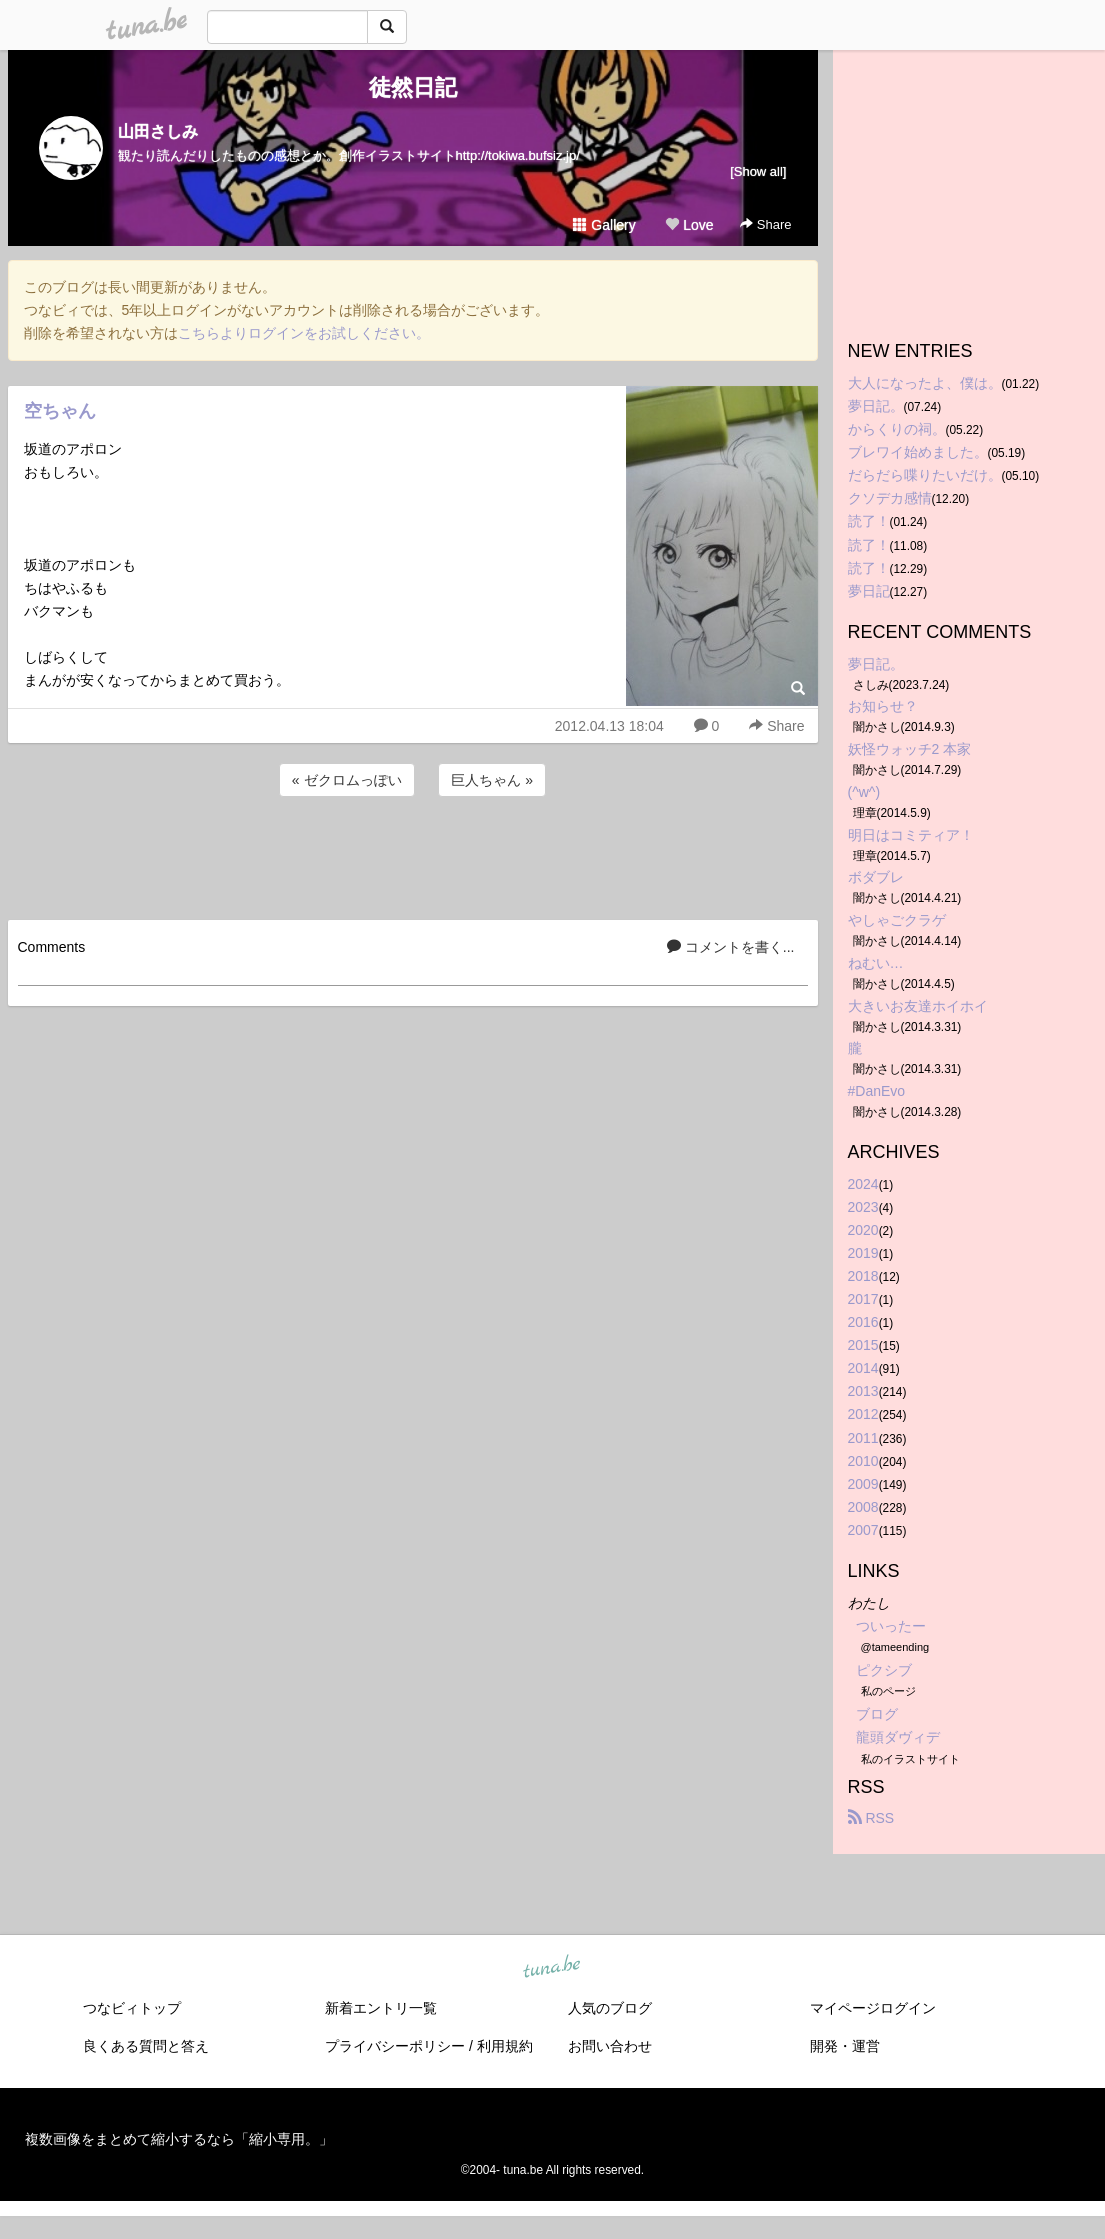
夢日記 (869, 591)
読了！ (869, 521)
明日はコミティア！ (911, 835)
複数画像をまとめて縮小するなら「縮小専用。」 (179, 2139)
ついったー (891, 1626)
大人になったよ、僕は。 (925, 383)
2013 (863, 1391)
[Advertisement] (413, 855)
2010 (863, 1461)
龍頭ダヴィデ (898, 1737)
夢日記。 (876, 406)
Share (765, 224)
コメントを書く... (731, 947)
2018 (863, 1276)
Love (689, 225)
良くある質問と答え (146, 2046)
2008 (863, 1507)
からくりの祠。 (897, 429)
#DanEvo (877, 1091)
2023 (863, 1207)
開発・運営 (845, 2046)
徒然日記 (413, 87)
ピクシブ (884, 1670)
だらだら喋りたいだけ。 (925, 475)
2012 (863, 1414)
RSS (871, 1818)
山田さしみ (158, 131)
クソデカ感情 (890, 498)
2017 (863, 1299)
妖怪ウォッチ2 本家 (910, 749)
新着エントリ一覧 (381, 2008)
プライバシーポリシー (395, 2046)
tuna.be (552, 1967)
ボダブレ (876, 877)
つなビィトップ (132, 2008)
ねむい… (876, 963)
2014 (863, 1368)
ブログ (877, 1714)
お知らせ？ (883, 706)
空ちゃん (60, 411)
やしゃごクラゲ (897, 920)
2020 (863, 1230)
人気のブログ (610, 2008)
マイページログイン (873, 2008)
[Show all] (758, 171)
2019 (863, 1253)
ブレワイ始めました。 (918, 452)
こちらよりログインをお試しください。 (304, 333)
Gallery (604, 225)
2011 (863, 1438)
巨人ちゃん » (492, 780)
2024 (863, 1184)
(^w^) (864, 792)
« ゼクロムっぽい (347, 780)
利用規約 (505, 2046)
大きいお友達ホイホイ (918, 1006)
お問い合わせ (610, 2046)
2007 (863, 1530)
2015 (863, 1345)
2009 (863, 1484)
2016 (863, 1322)
